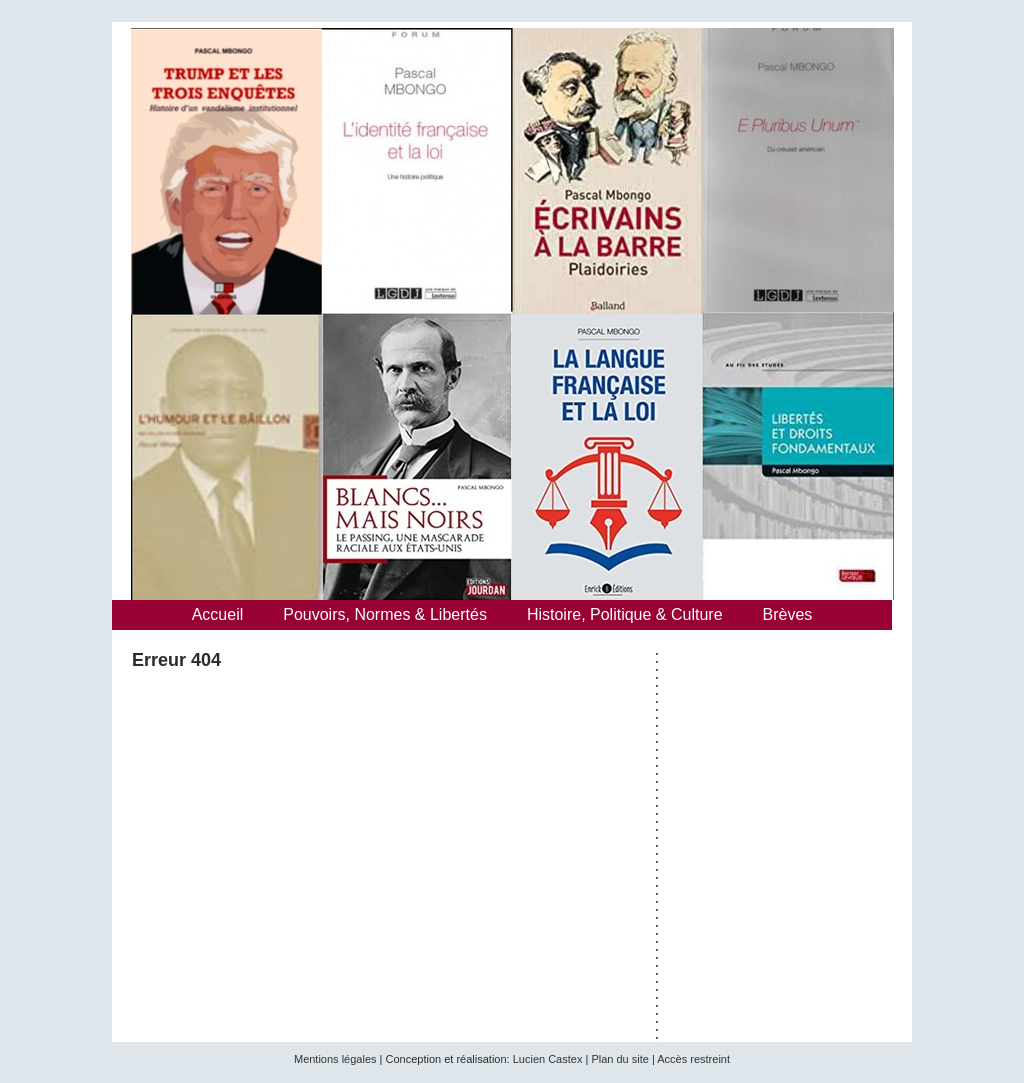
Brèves (788, 614)
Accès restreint (693, 1059)
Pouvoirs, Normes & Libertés (385, 614)
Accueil (218, 614)
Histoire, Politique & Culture (625, 614)
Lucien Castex (548, 1059)
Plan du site (619, 1059)
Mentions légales (335, 1059)
